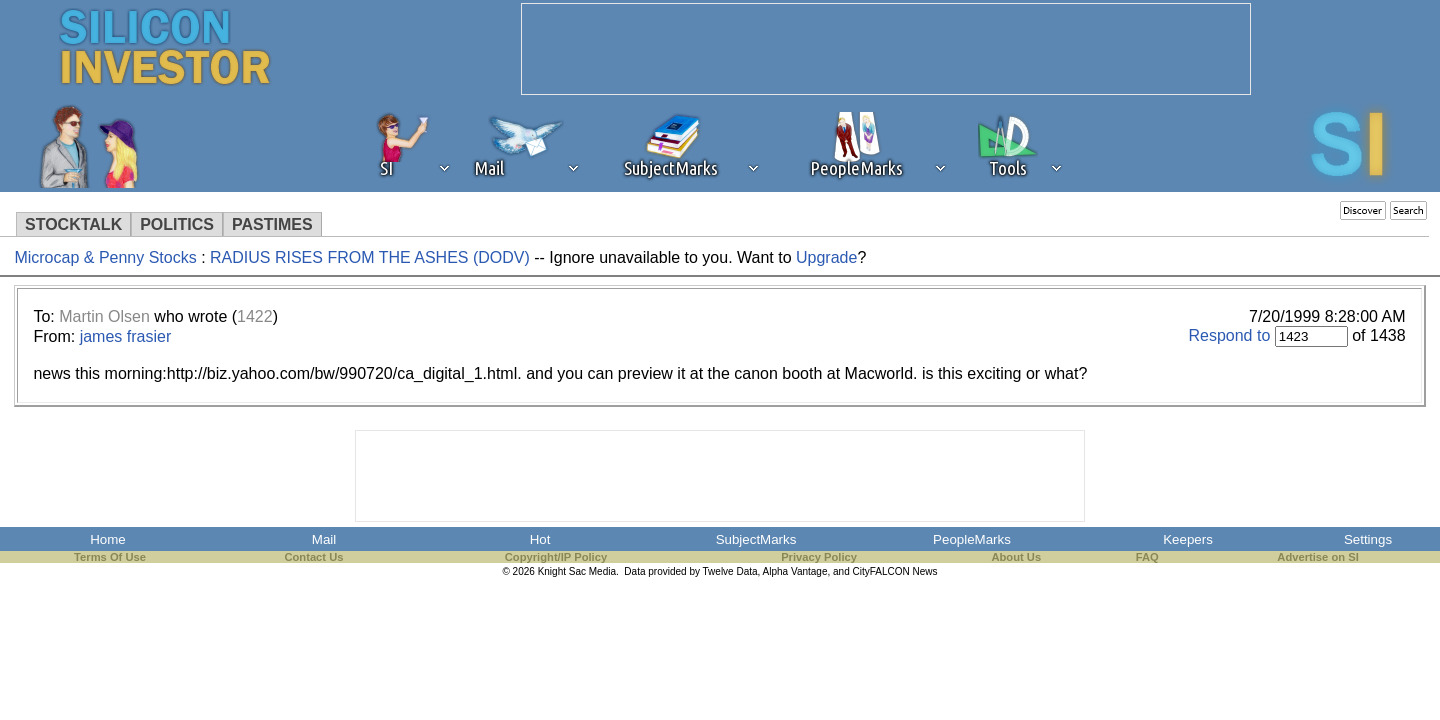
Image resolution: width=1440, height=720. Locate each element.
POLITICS (177, 224)
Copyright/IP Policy (556, 557)
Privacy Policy (819, 557)
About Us (1016, 557)
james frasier (126, 336)
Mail (324, 539)
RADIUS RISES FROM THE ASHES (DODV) (370, 257)
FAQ (1147, 557)
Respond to (1229, 335)
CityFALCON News (895, 571)
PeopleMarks (972, 539)
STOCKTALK (73, 224)
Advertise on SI (1317, 557)
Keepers (1188, 539)
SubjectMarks (756, 539)
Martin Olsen (104, 316)
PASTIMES (272, 224)
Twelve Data (730, 571)
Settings (1368, 539)
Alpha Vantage (795, 571)
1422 (255, 316)
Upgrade (826, 257)
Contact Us (313, 557)
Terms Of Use (110, 557)
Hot (540, 539)
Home (108, 539)
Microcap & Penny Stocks (105, 257)
